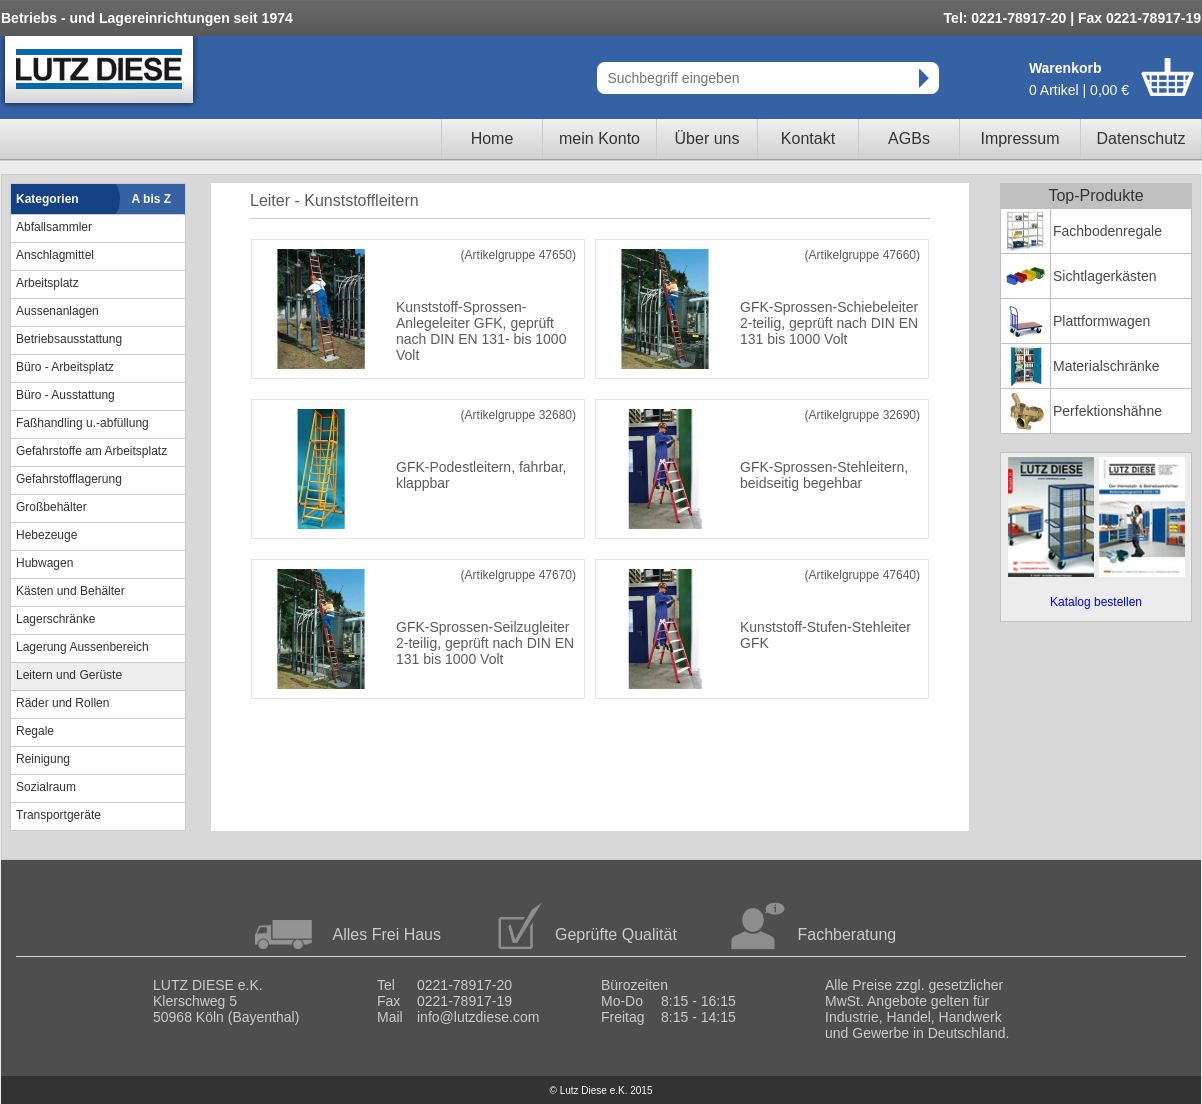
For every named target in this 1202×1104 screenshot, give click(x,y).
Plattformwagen (1101, 321)
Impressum (1019, 138)
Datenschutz (1141, 138)
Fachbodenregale (1107, 231)
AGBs (909, 138)
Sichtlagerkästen (1105, 276)
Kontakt (808, 138)
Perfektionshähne (1107, 411)
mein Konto (599, 138)
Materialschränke (1106, 366)
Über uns (707, 138)
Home (492, 138)
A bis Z (152, 199)
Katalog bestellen (1096, 602)
